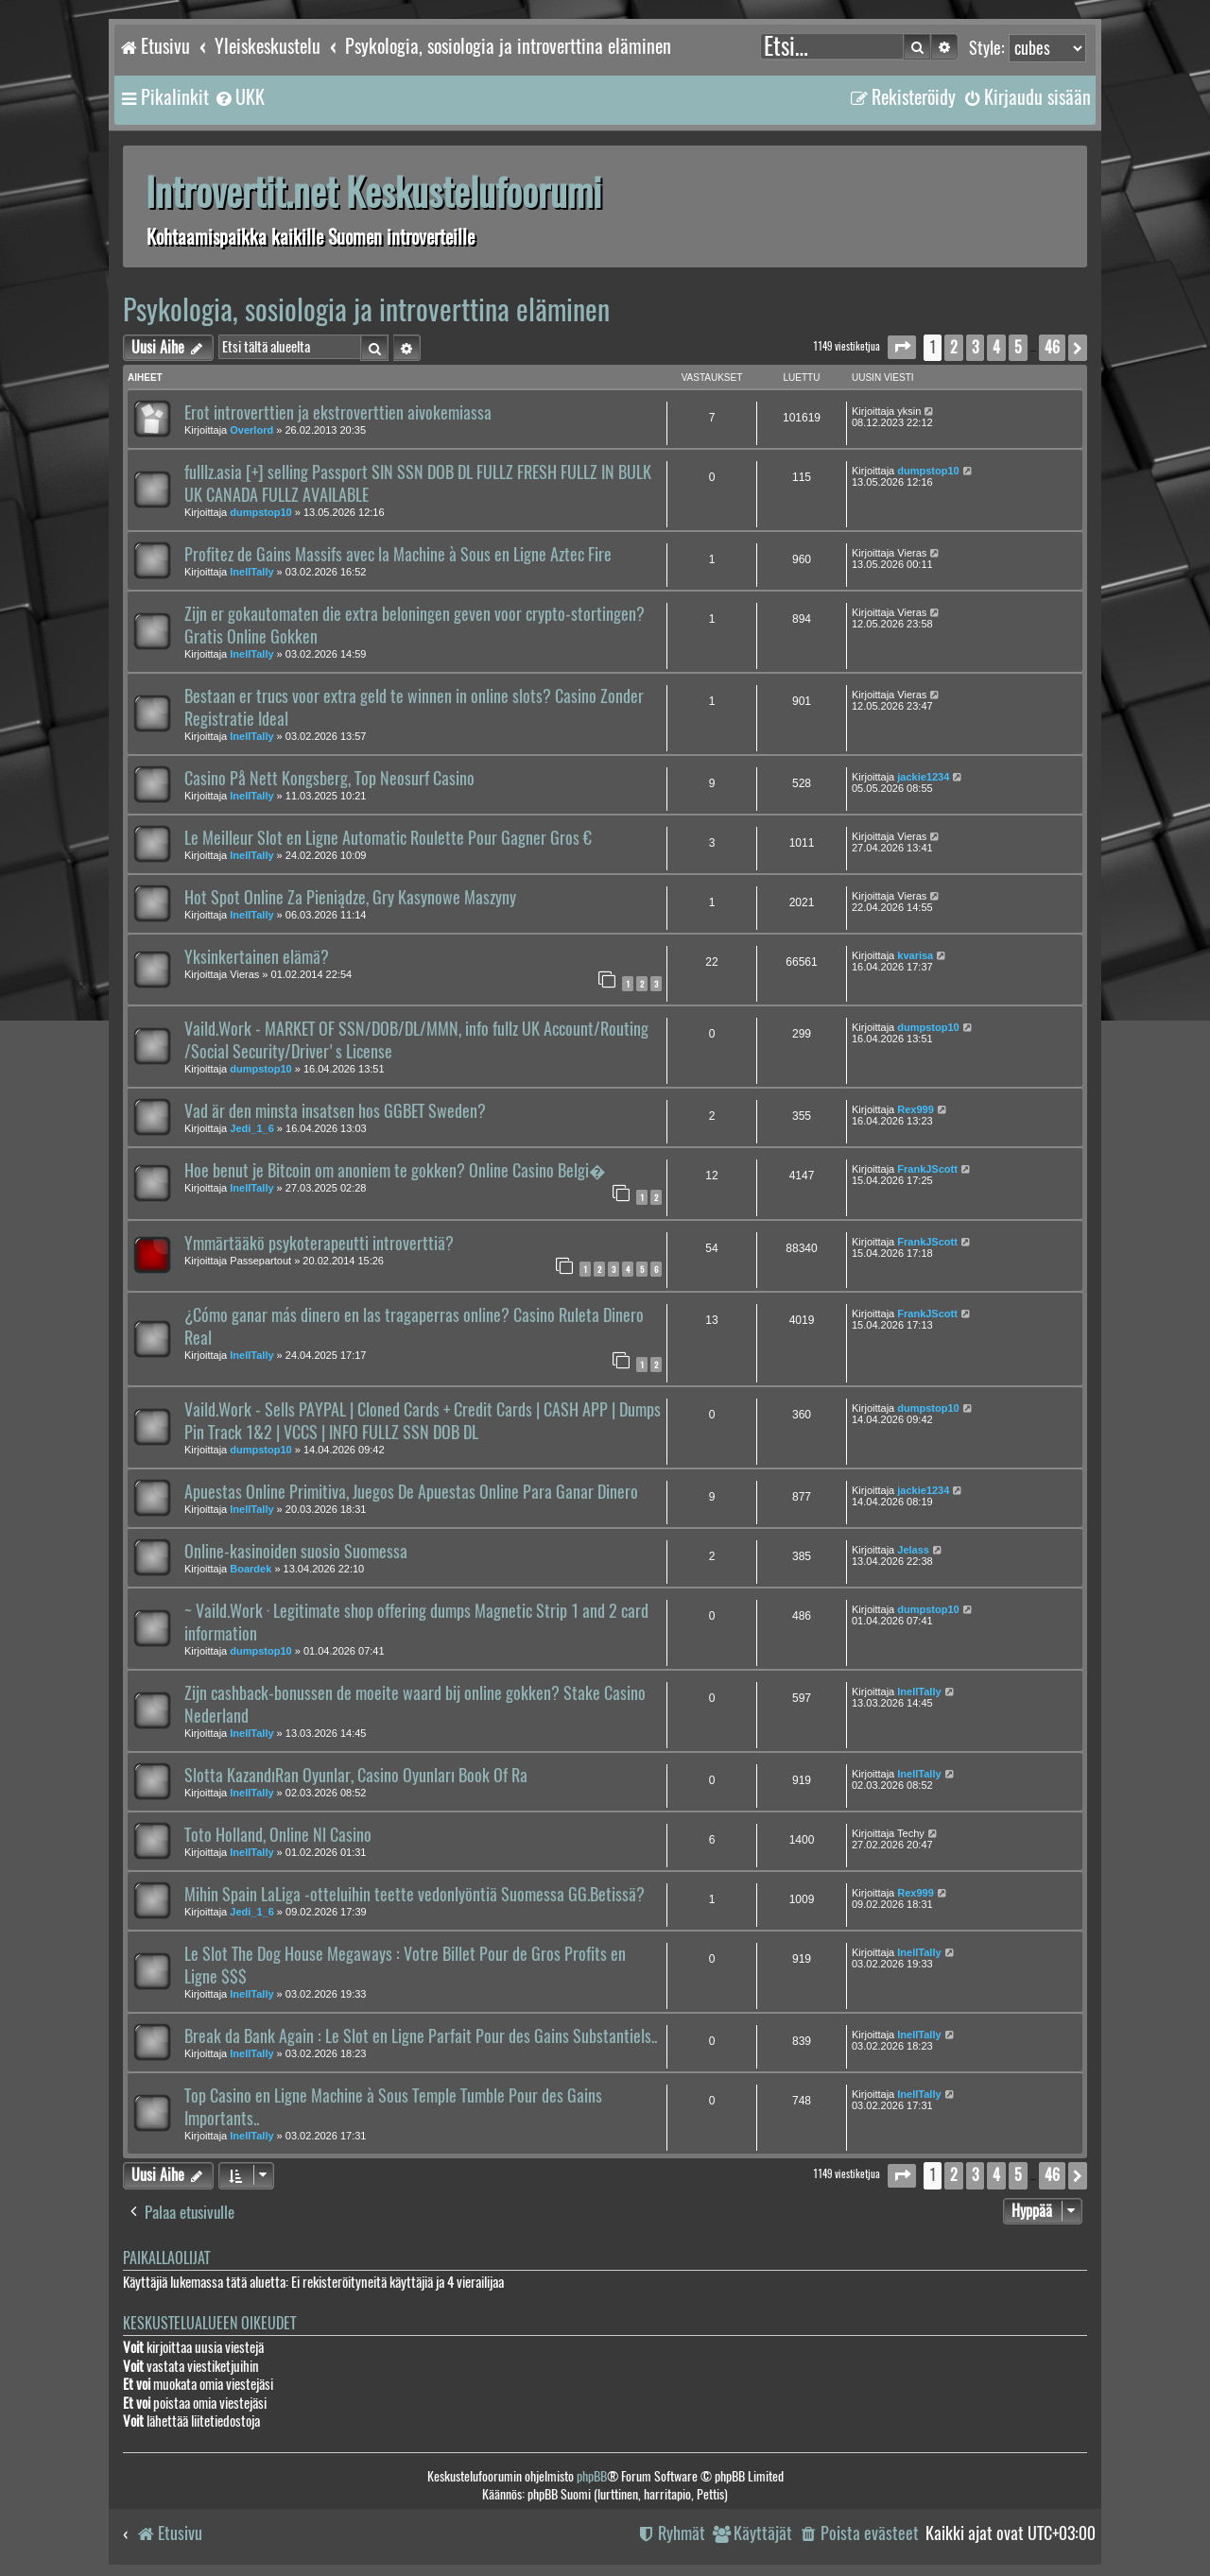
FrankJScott (927, 1169)
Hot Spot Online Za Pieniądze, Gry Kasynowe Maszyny (350, 897)
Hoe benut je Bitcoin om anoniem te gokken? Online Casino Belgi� (395, 1170)
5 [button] (1018, 347)
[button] (902, 347)
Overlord (251, 430)
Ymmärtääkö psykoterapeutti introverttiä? (319, 1243)
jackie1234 (923, 776)
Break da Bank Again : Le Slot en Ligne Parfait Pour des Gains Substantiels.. (420, 2036)
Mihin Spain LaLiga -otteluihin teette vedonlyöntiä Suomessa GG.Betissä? (414, 1894)
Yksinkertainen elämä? (256, 957)
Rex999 (915, 1109)
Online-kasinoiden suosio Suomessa (295, 1551)
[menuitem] (239, 97)
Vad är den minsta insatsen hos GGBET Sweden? (335, 1111)
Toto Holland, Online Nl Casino (278, 1835)
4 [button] (996, 347)
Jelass (913, 1549)
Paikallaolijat (166, 2258)
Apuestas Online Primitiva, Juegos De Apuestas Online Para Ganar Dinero (411, 1492)
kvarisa (915, 955)
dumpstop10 (260, 512)
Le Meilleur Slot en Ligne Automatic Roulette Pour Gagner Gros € (388, 838)
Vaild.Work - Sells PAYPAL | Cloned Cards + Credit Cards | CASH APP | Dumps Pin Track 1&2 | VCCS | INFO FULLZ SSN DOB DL (422, 1421)
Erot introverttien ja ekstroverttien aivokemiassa (338, 413)
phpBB (592, 2476)
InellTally (251, 571)
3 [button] (975, 347)
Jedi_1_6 (251, 1128)
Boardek (250, 1568)
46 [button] (1052, 347)
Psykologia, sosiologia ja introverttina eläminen (366, 309)
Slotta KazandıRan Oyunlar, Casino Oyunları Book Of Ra (355, 1775)
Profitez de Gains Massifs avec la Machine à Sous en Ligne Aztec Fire (398, 554)
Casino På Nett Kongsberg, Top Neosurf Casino (329, 778)
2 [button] (954, 347)
